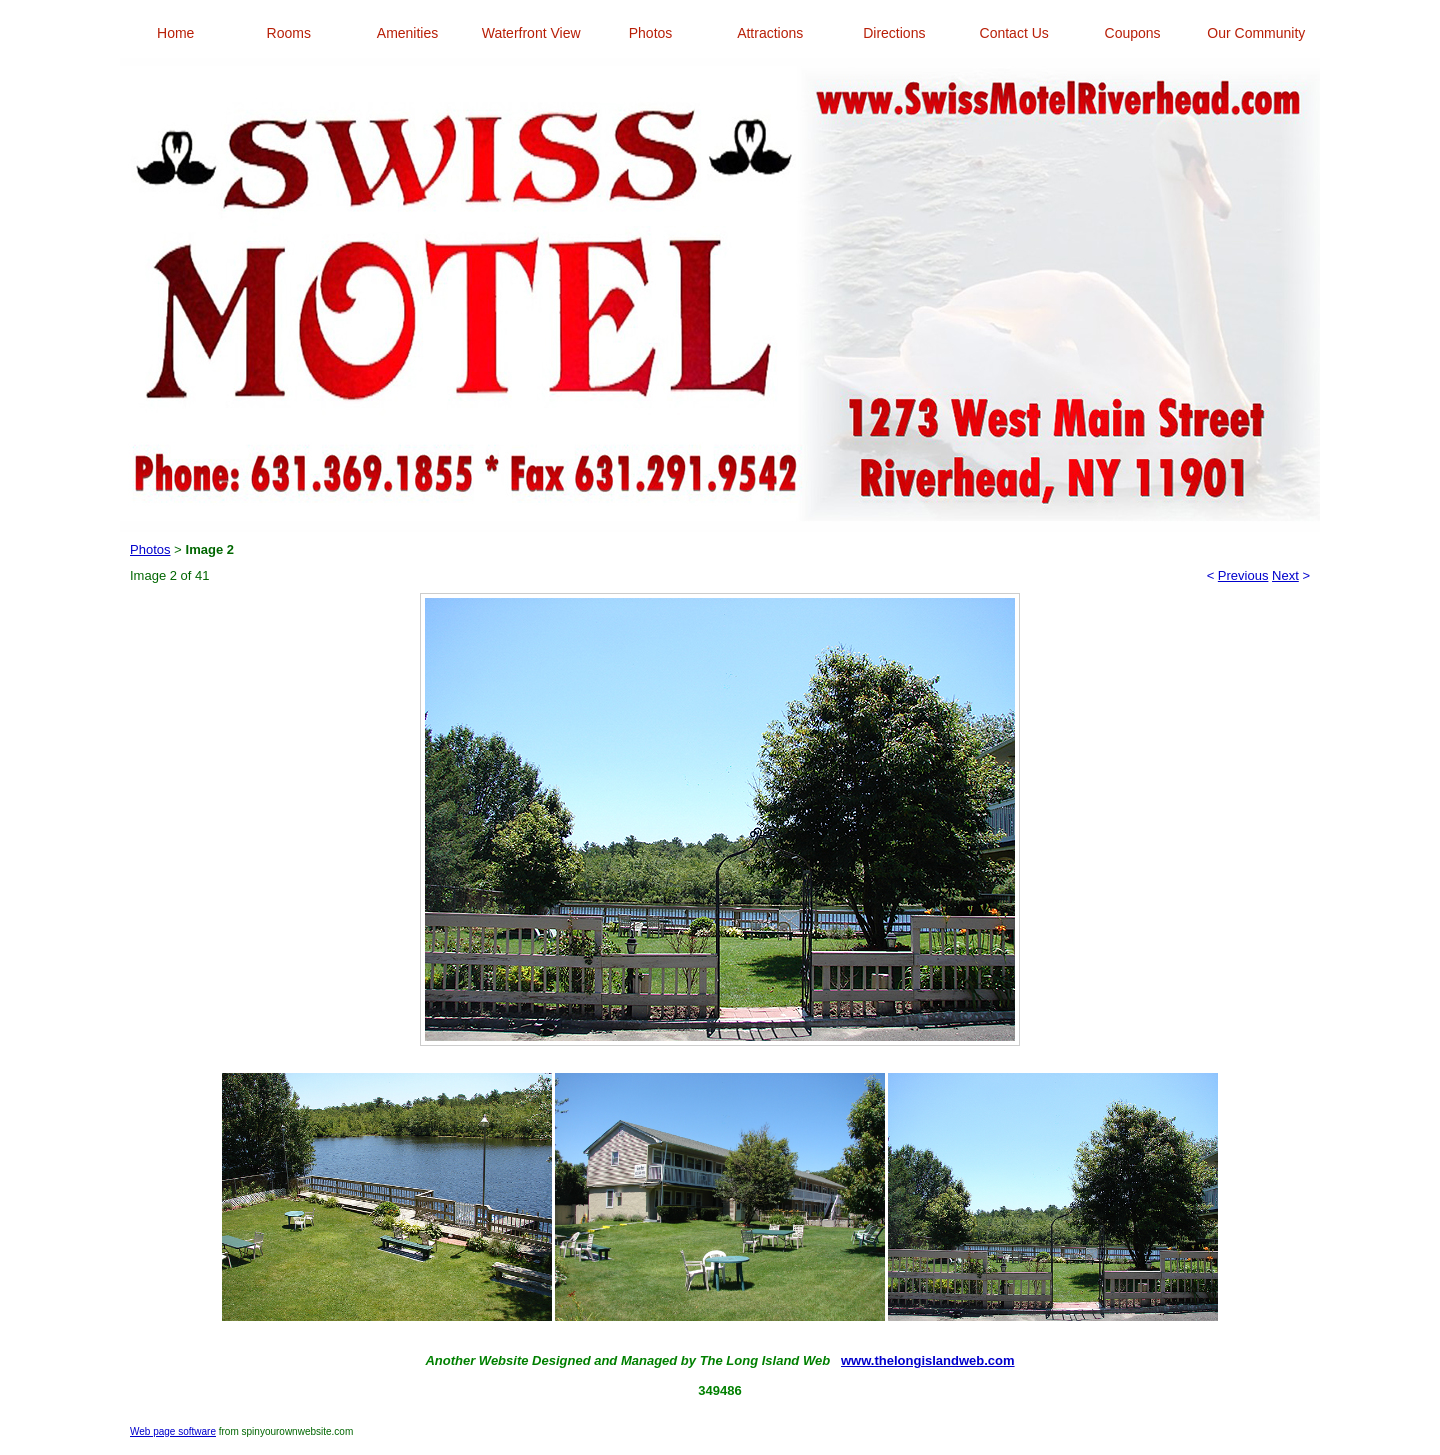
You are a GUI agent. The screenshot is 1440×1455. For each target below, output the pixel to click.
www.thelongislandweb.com (928, 1360)
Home (175, 33)
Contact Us (1014, 33)
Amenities (407, 33)
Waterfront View (531, 33)
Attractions (770, 33)
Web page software (173, 1431)
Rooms (289, 33)
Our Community (1256, 33)
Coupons (1133, 33)
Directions (894, 33)
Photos (651, 33)
